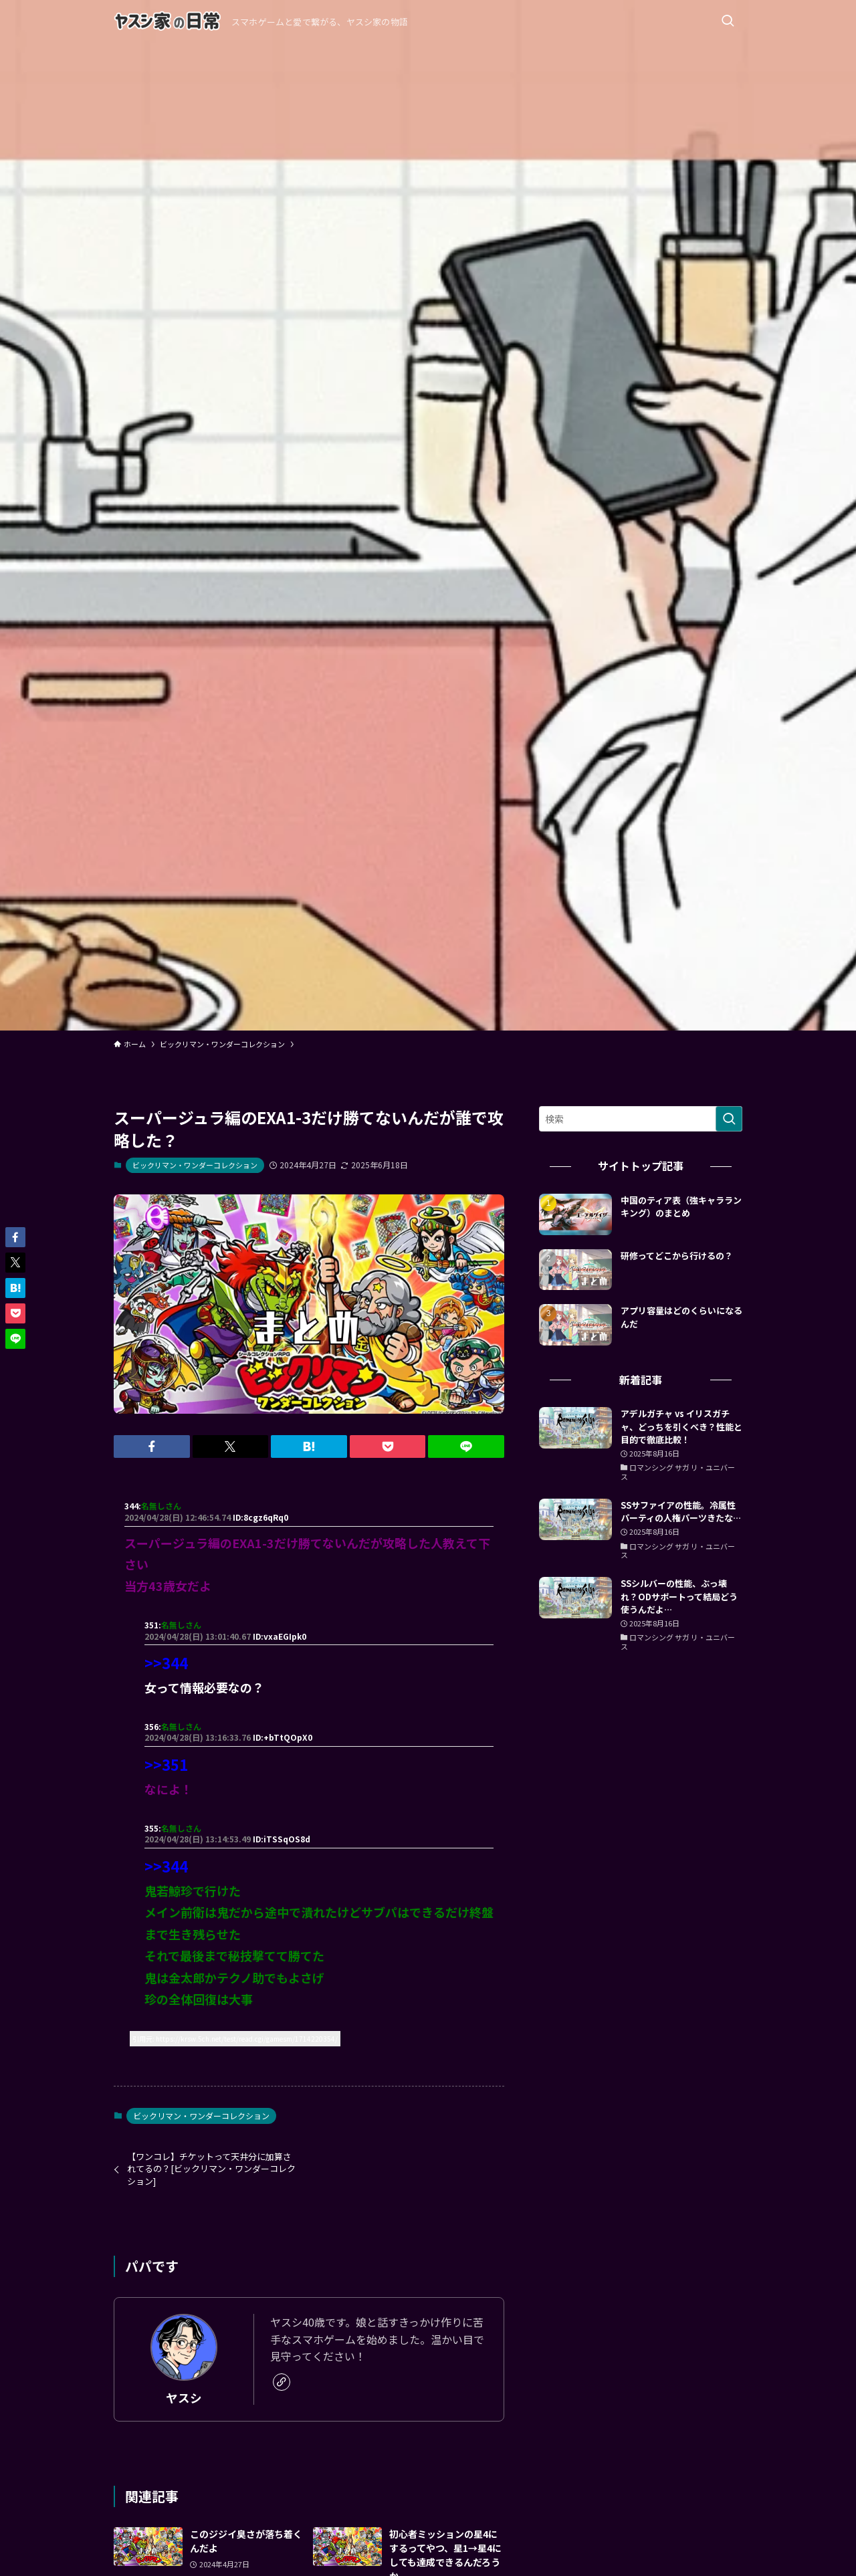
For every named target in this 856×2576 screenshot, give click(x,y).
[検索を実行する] (729, 1119)
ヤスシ (184, 2398)
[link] (281, 2382)
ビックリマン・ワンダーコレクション (194, 1165)
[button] (152, 1446)
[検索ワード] (640, 1119)
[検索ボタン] (727, 21)
